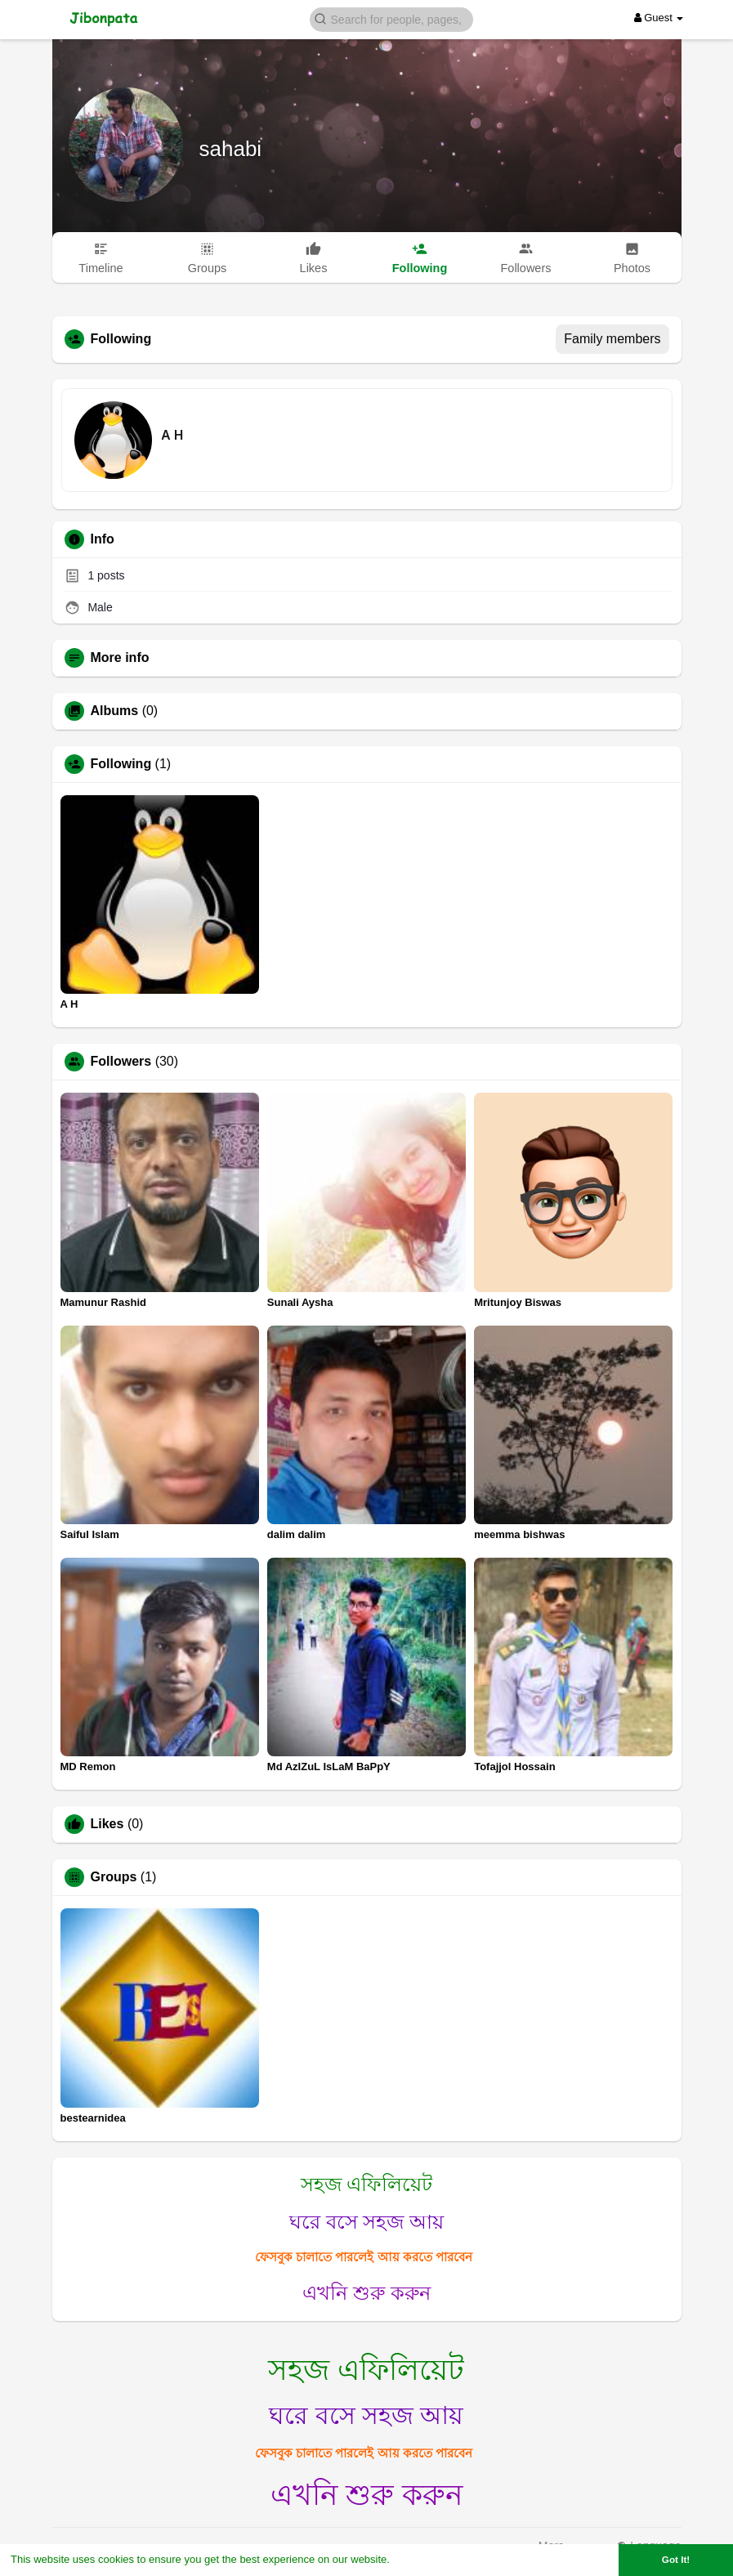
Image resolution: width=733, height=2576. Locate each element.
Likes (107, 1824)
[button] (391, 18)
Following (121, 764)
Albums (115, 711)
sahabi (230, 148)
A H (173, 435)
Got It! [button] (676, 2559)
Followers (121, 1061)
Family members (612, 339)
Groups (114, 1877)
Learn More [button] (422, 2559)
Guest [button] (659, 17)
